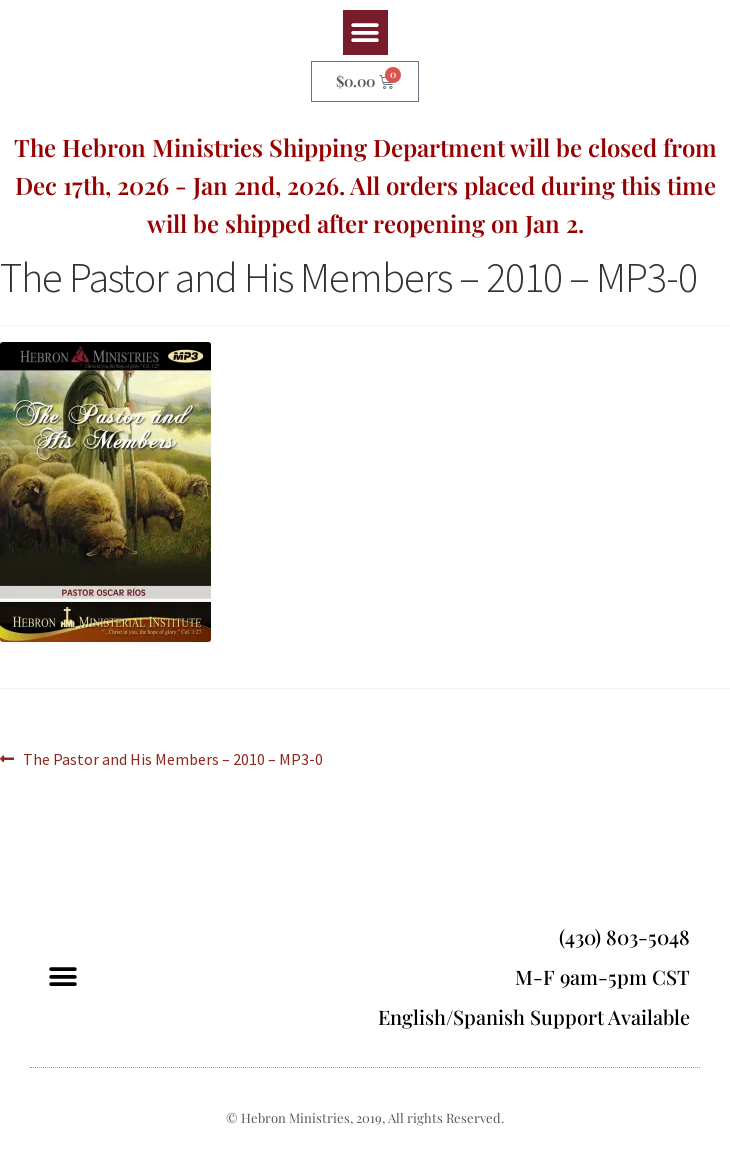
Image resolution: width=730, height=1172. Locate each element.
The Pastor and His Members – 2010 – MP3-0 (172, 758)
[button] (365, 32)
